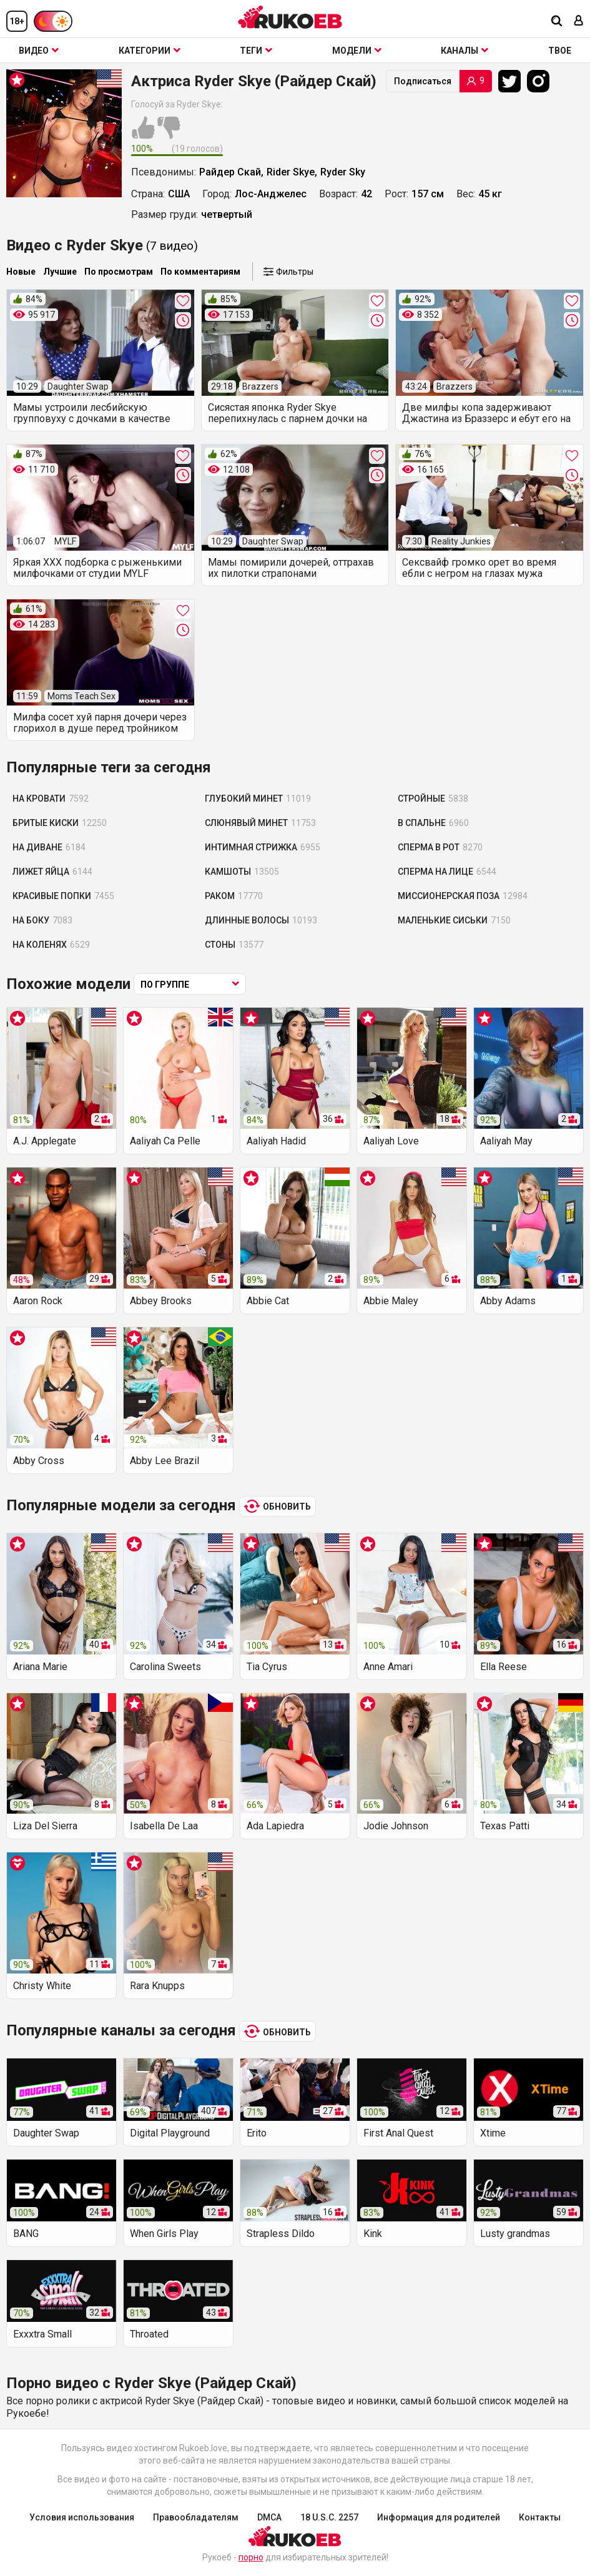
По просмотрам (118, 272)
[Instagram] (541, 81)
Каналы (464, 51)
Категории (149, 51)
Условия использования (81, 2517)
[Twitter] (512, 81)
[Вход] (579, 21)
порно (250, 2557)
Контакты (540, 2517)
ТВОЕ (559, 51)
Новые (21, 272)
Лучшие (60, 272)
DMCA (269, 2517)
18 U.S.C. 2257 (329, 2517)
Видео (39, 51)
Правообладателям (195, 2517)
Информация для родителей (438, 2517)
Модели (356, 51)
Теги (256, 51)
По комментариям (200, 272)
